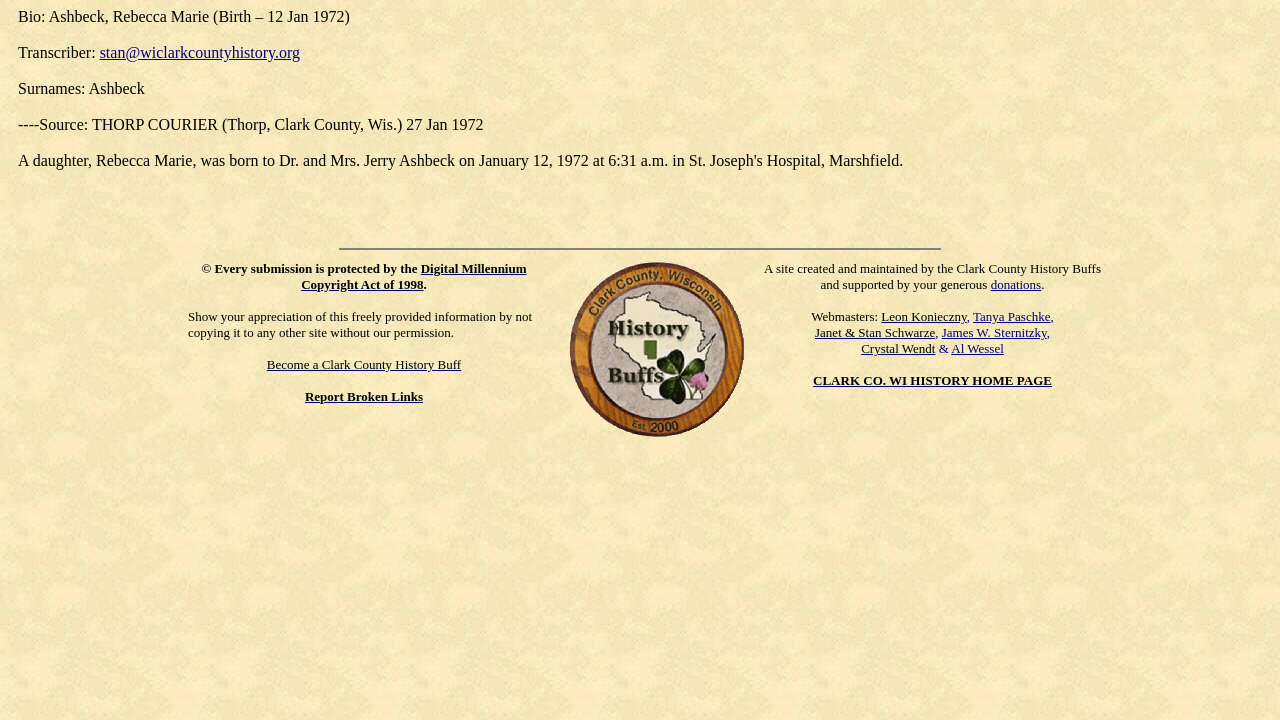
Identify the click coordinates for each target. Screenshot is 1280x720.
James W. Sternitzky (994, 332)
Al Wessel (977, 348)
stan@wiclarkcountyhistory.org (200, 52)
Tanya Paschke (1011, 316)
